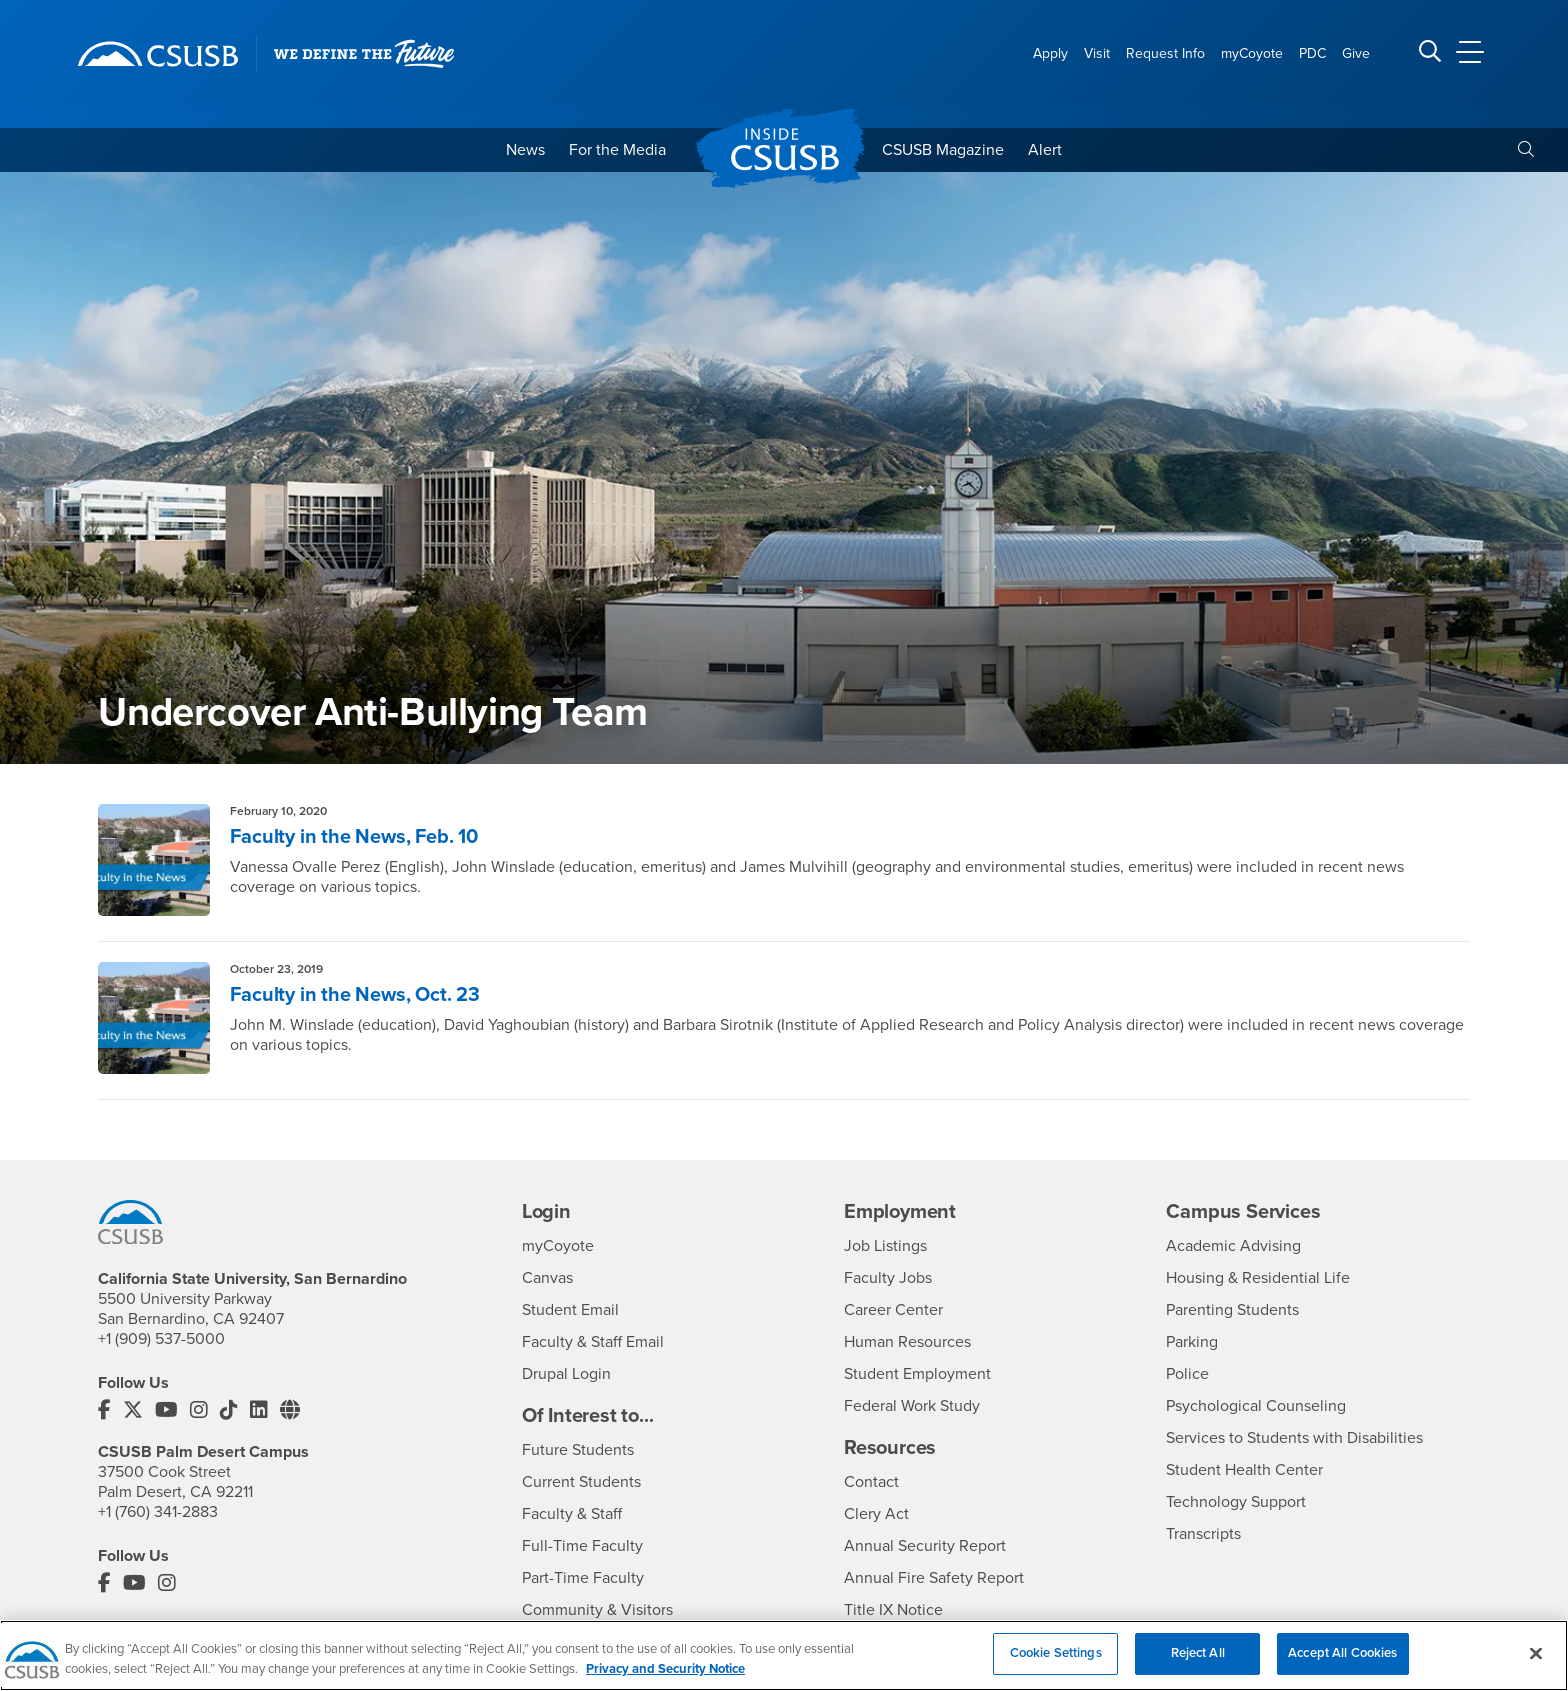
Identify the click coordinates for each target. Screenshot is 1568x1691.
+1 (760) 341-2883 (158, 1512)
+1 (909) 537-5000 (161, 1339)
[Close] (1536, 1665)
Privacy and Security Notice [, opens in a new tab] (665, 1680)
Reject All (1198, 1665)
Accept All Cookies (1342, 1665)
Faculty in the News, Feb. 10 (353, 837)
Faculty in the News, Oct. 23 (354, 995)
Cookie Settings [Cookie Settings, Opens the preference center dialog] (1056, 1665)
